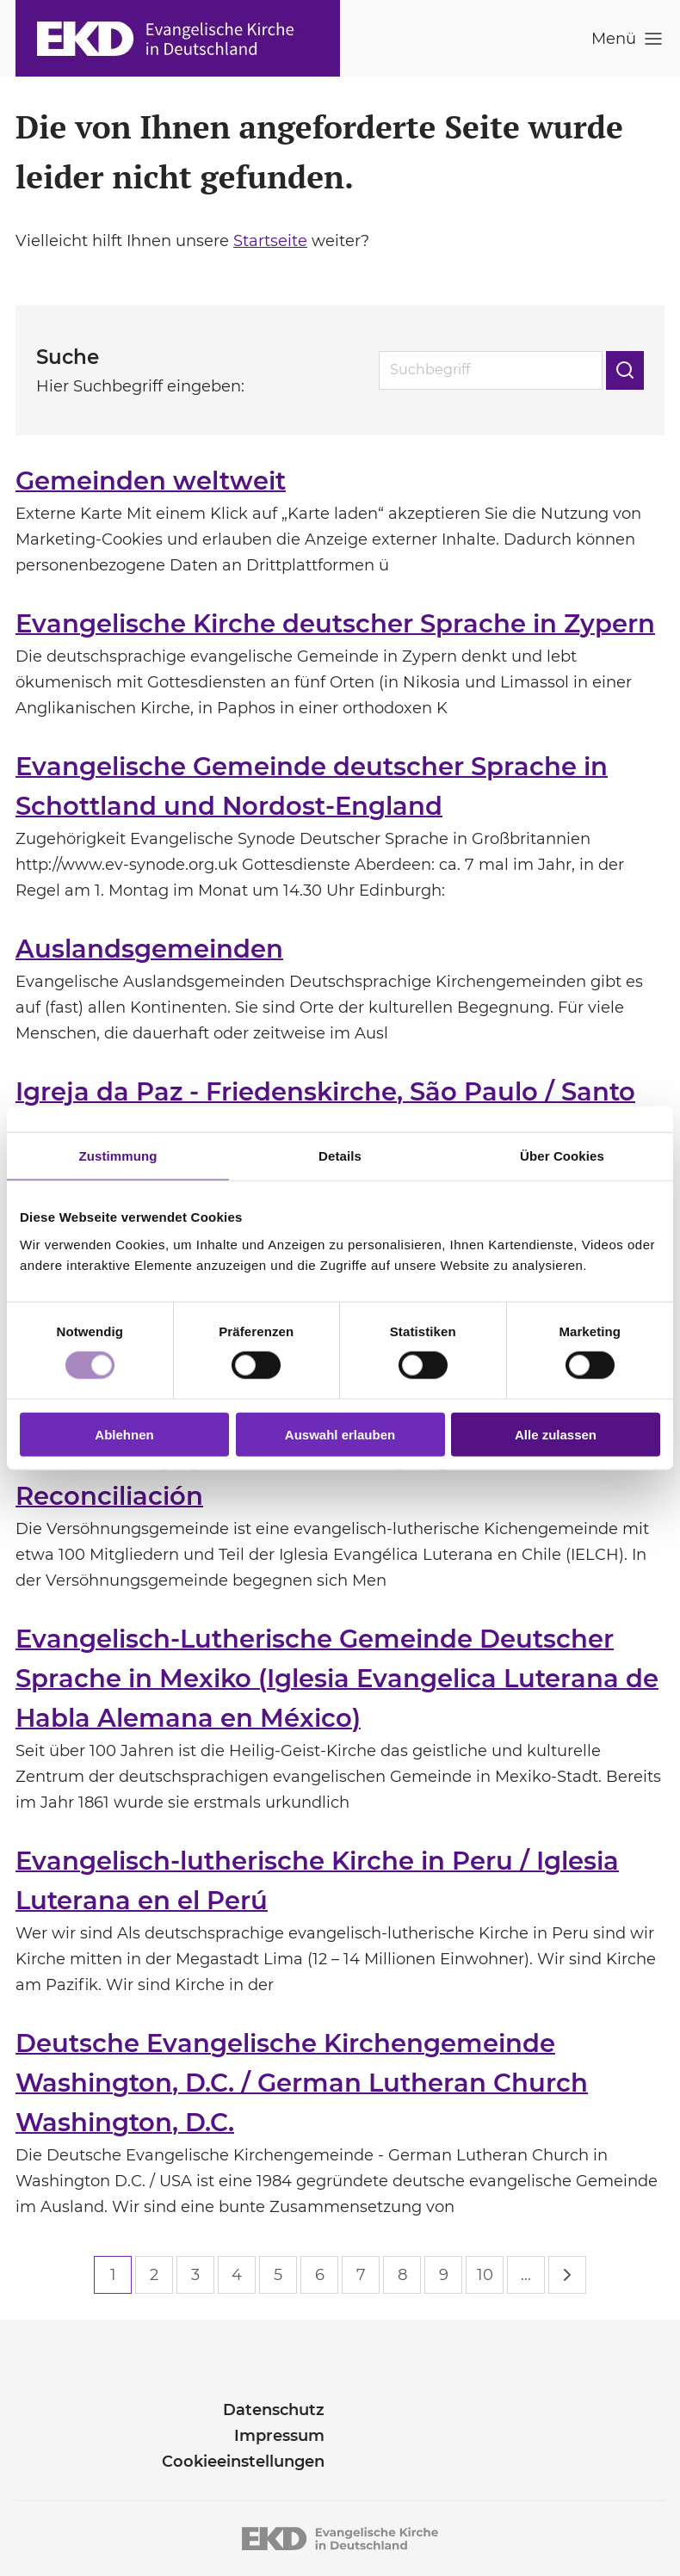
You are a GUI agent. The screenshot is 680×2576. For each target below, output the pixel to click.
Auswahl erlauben (340, 1434)
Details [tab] (340, 1156)
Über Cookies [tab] (562, 1156)
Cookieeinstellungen (243, 2461)
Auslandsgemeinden (149, 949)
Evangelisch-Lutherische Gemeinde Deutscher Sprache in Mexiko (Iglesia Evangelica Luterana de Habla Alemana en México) (336, 1678)
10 (485, 2274)
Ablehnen (124, 1434)
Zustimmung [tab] (118, 1156)
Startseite (270, 240)
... (526, 2274)
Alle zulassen (556, 1434)
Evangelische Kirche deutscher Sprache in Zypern (335, 623)
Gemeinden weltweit (150, 480)
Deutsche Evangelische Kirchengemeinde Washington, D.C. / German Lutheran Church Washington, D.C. (301, 2082)
